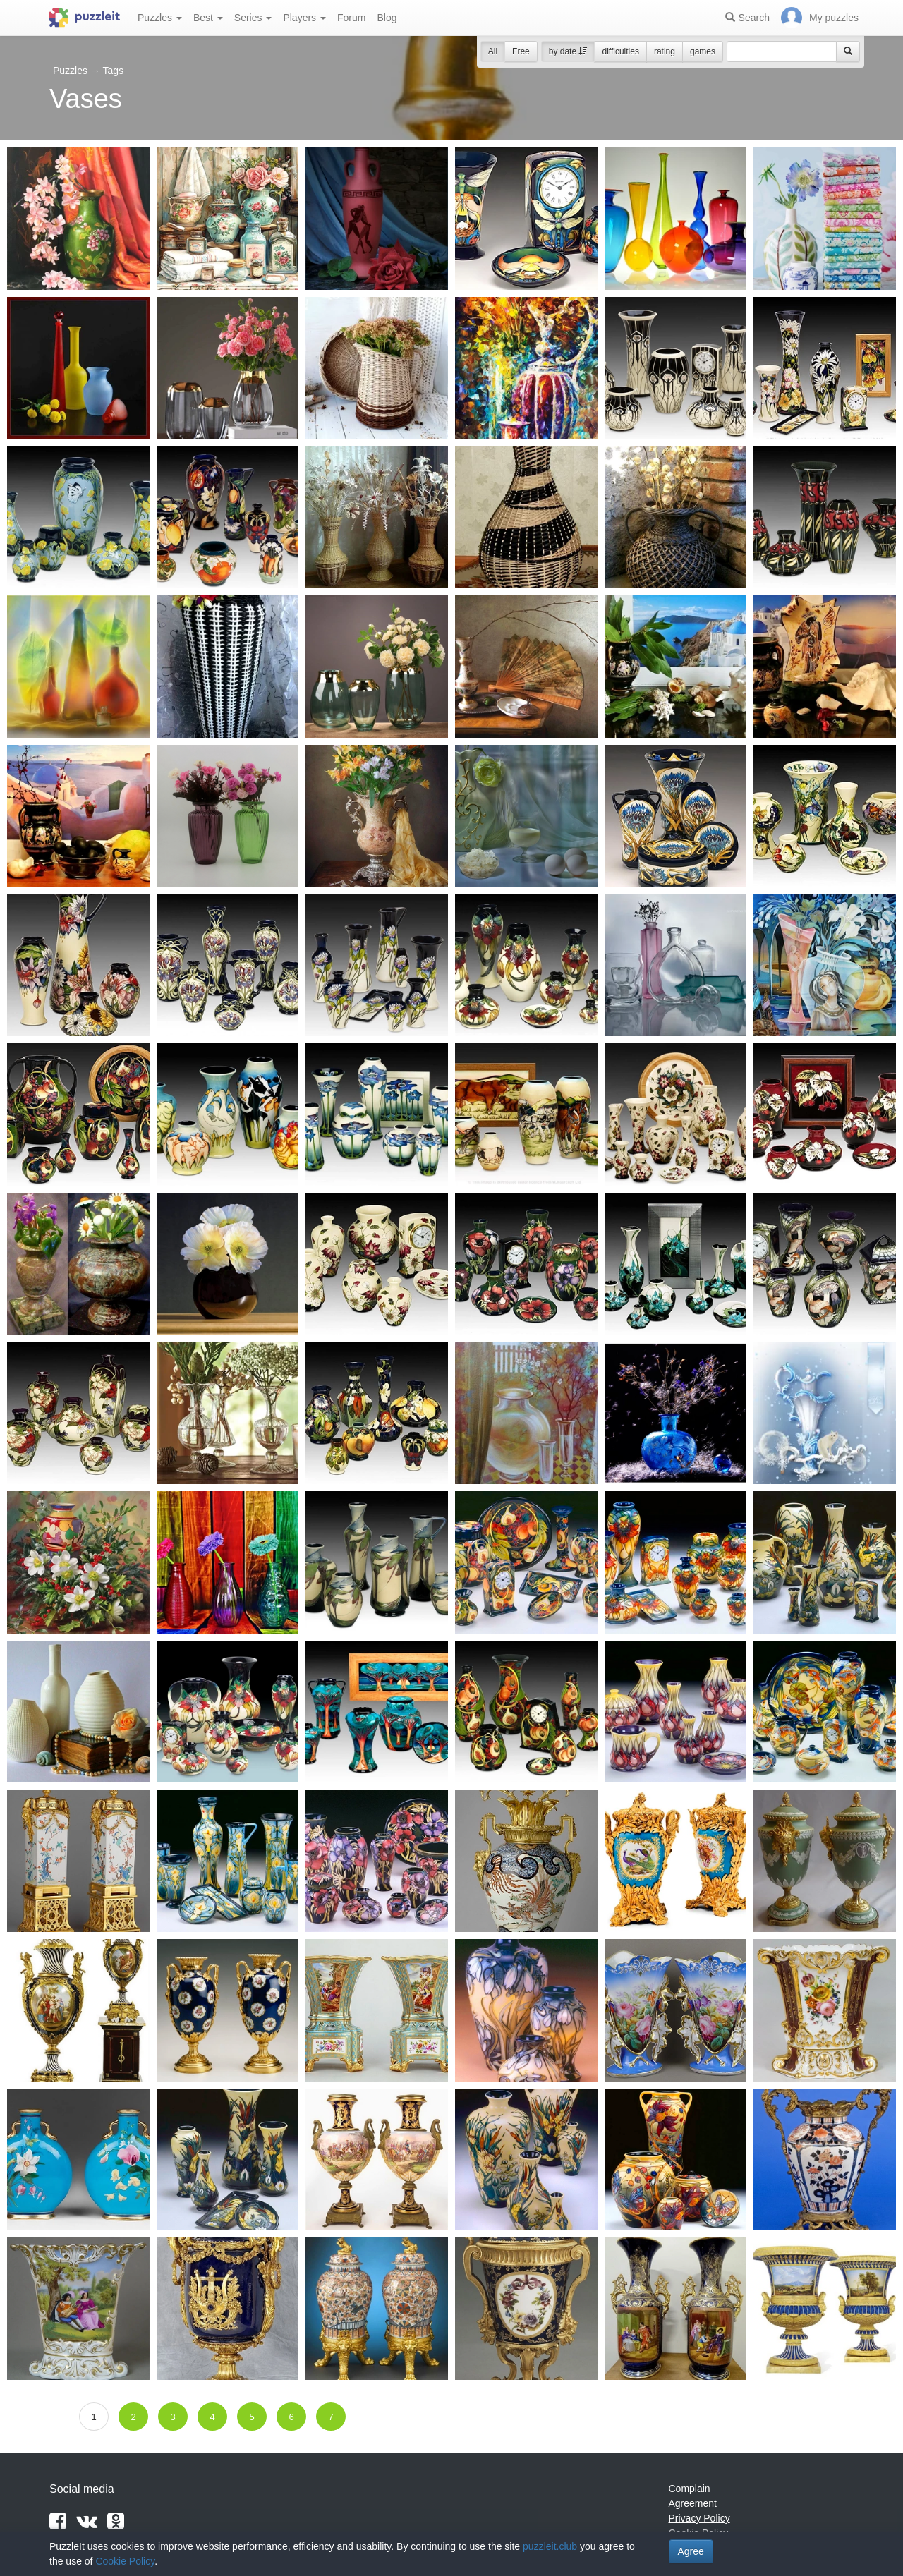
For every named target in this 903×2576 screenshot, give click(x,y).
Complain (689, 2488)
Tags (113, 70)
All (492, 51)
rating (664, 51)
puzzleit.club (550, 2546)
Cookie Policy (124, 2561)
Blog (386, 17)
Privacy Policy (699, 2518)
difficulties (620, 51)
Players (304, 17)
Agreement (693, 2503)
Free (521, 51)
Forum (351, 17)
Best (208, 17)
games (702, 51)
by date (568, 51)
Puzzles (160, 17)
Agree (691, 2551)
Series (253, 17)
